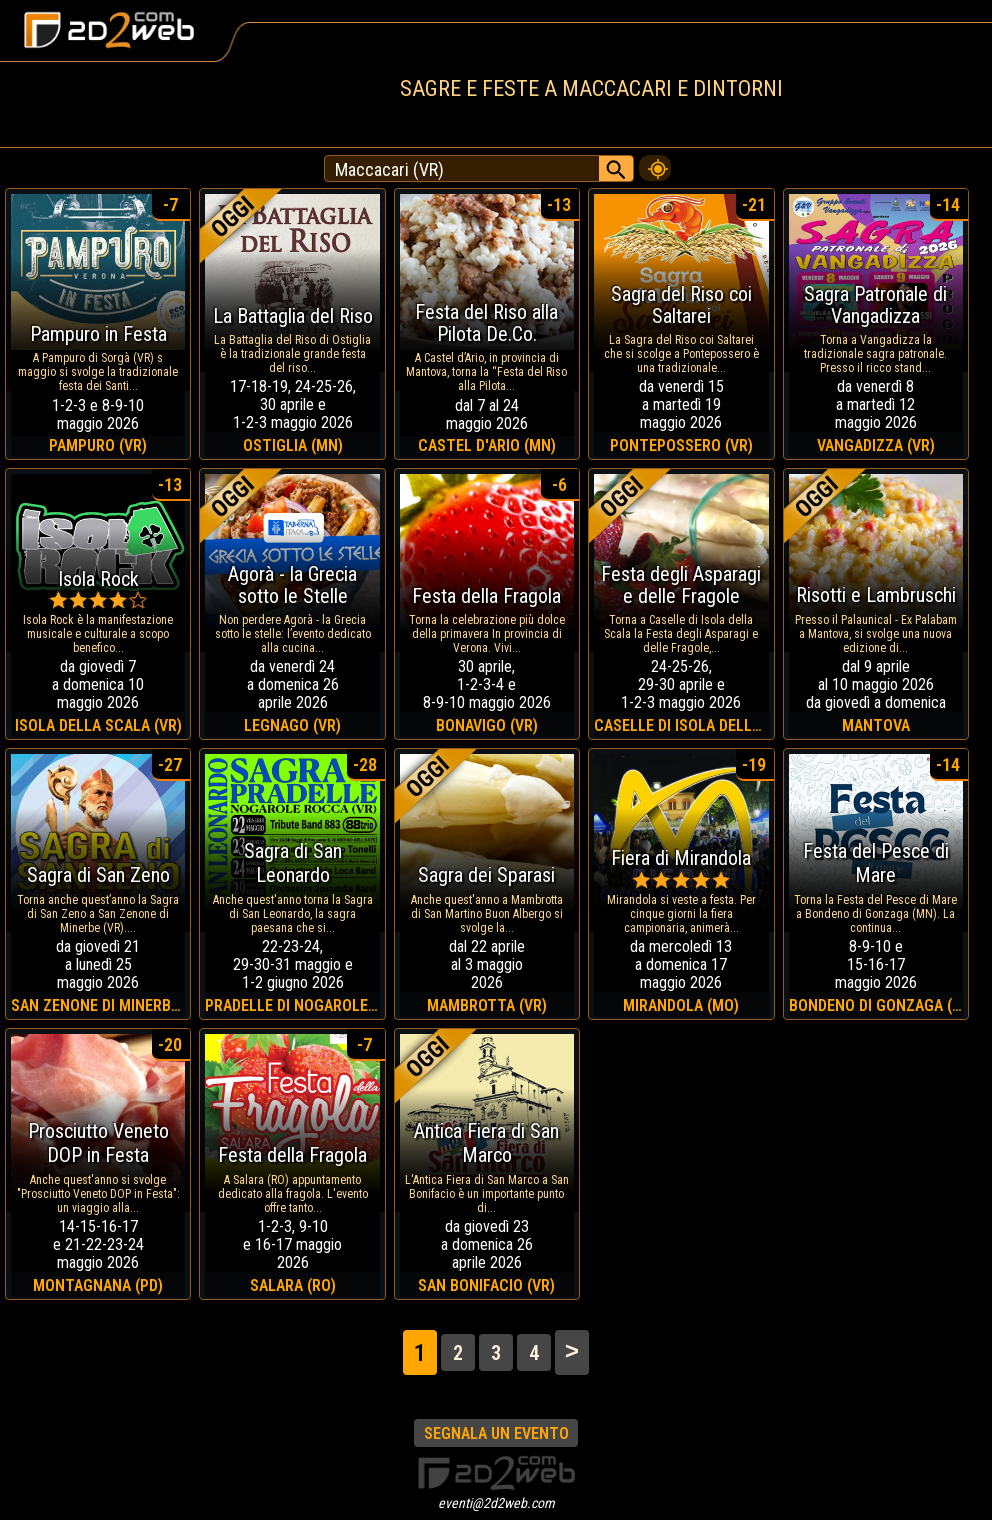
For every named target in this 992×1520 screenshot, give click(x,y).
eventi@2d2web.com (496, 1503)
